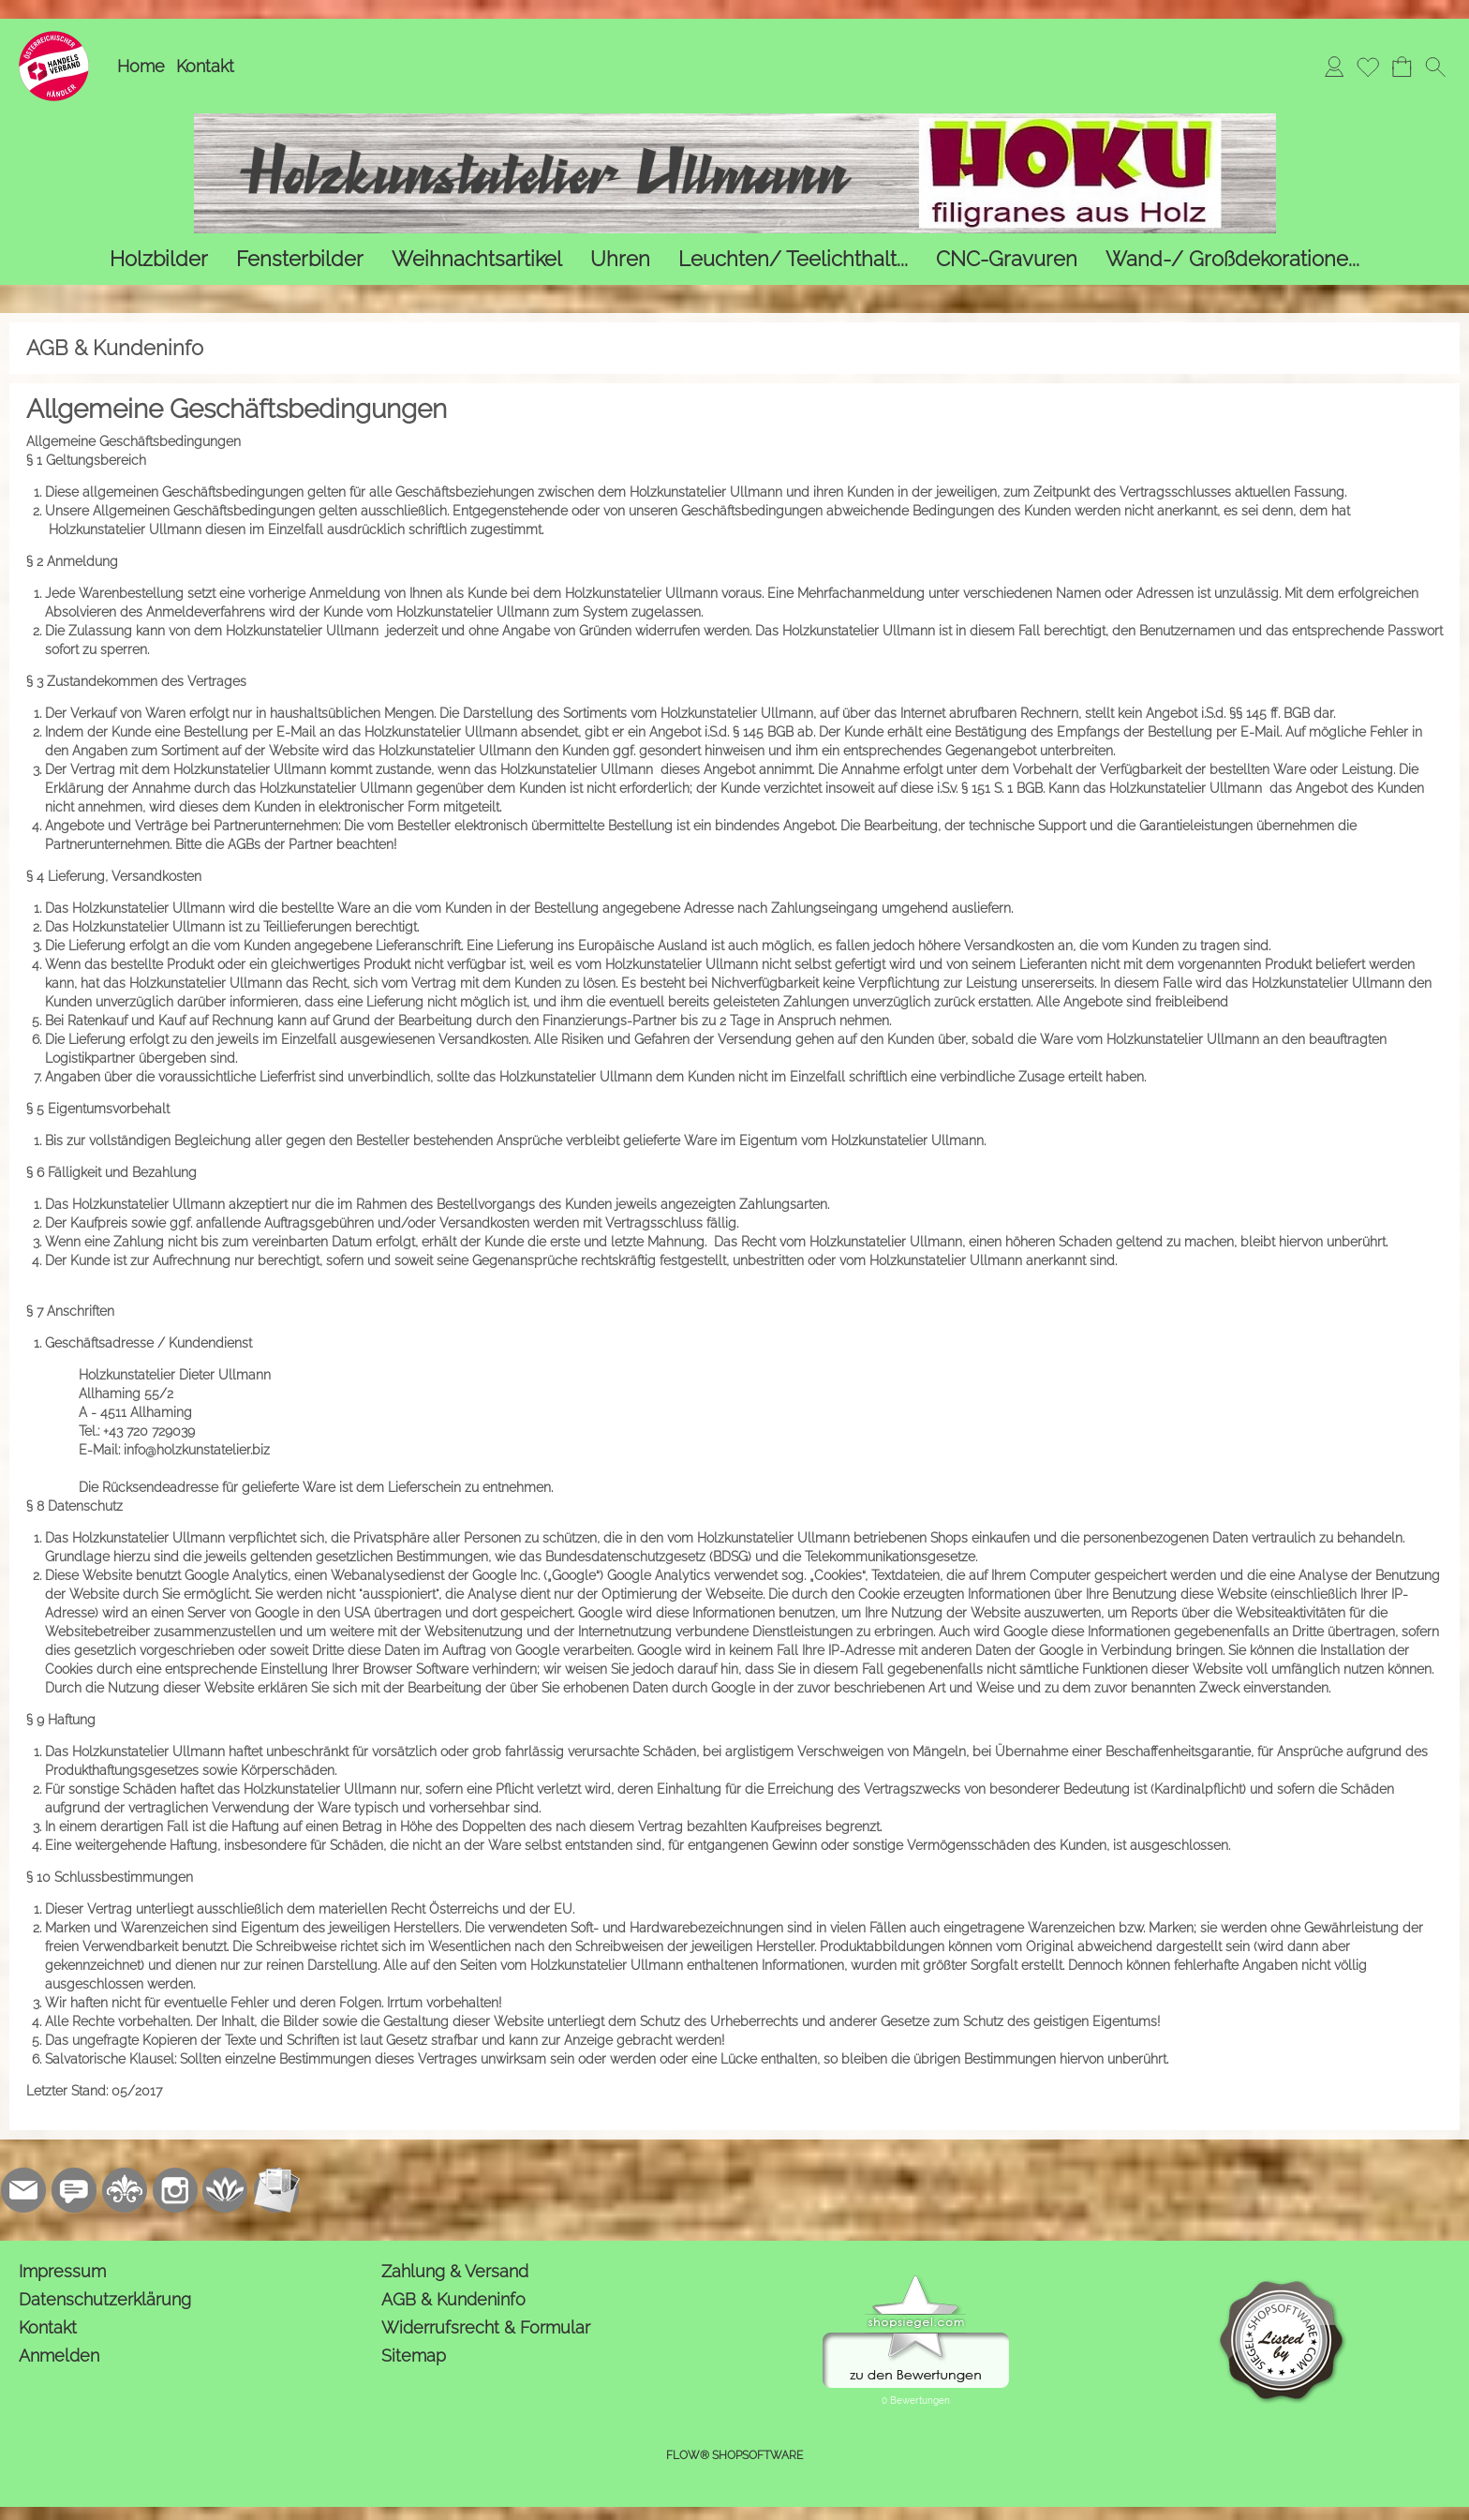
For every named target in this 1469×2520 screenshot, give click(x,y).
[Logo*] (54, 38)
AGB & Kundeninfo (453, 2299)
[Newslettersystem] (276, 2190)
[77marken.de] (74, 2190)
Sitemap (413, 2355)
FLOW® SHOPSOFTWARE (734, 2455)
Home (141, 66)
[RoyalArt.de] (124, 2190)
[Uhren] (620, 259)
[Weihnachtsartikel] (477, 259)
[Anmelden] (1334, 66)
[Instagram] (175, 2190)
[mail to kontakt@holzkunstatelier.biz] (23, 2190)
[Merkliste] (1368, 66)
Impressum (62, 2271)
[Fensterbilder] (300, 259)
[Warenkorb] (1401, 66)
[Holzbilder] (159, 259)
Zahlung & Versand (454, 2271)
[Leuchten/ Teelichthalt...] (793, 259)
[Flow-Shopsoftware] (225, 2190)
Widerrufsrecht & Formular (485, 2327)
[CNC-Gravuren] (1006, 259)
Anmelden (59, 2355)
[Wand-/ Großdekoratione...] (1232, 259)
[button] (1435, 66)
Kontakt (205, 66)
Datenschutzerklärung (105, 2299)
